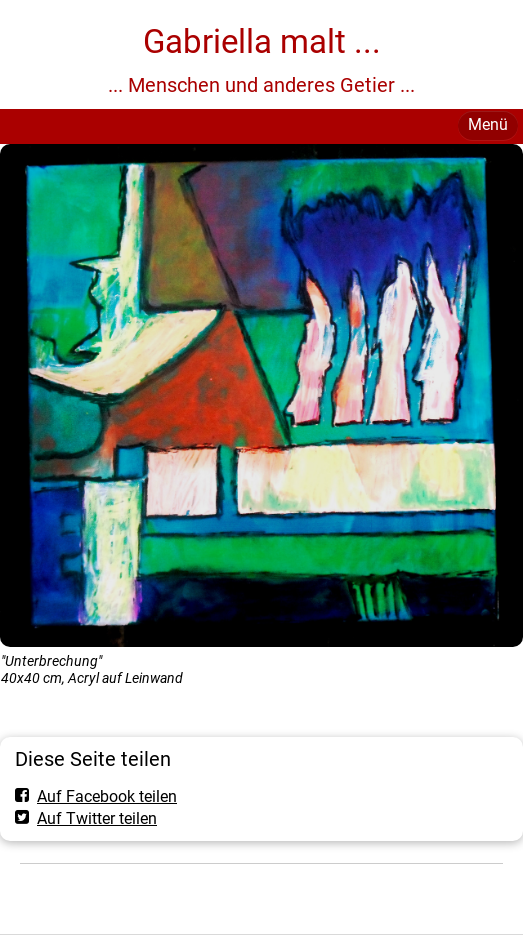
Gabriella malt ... (262, 41)
